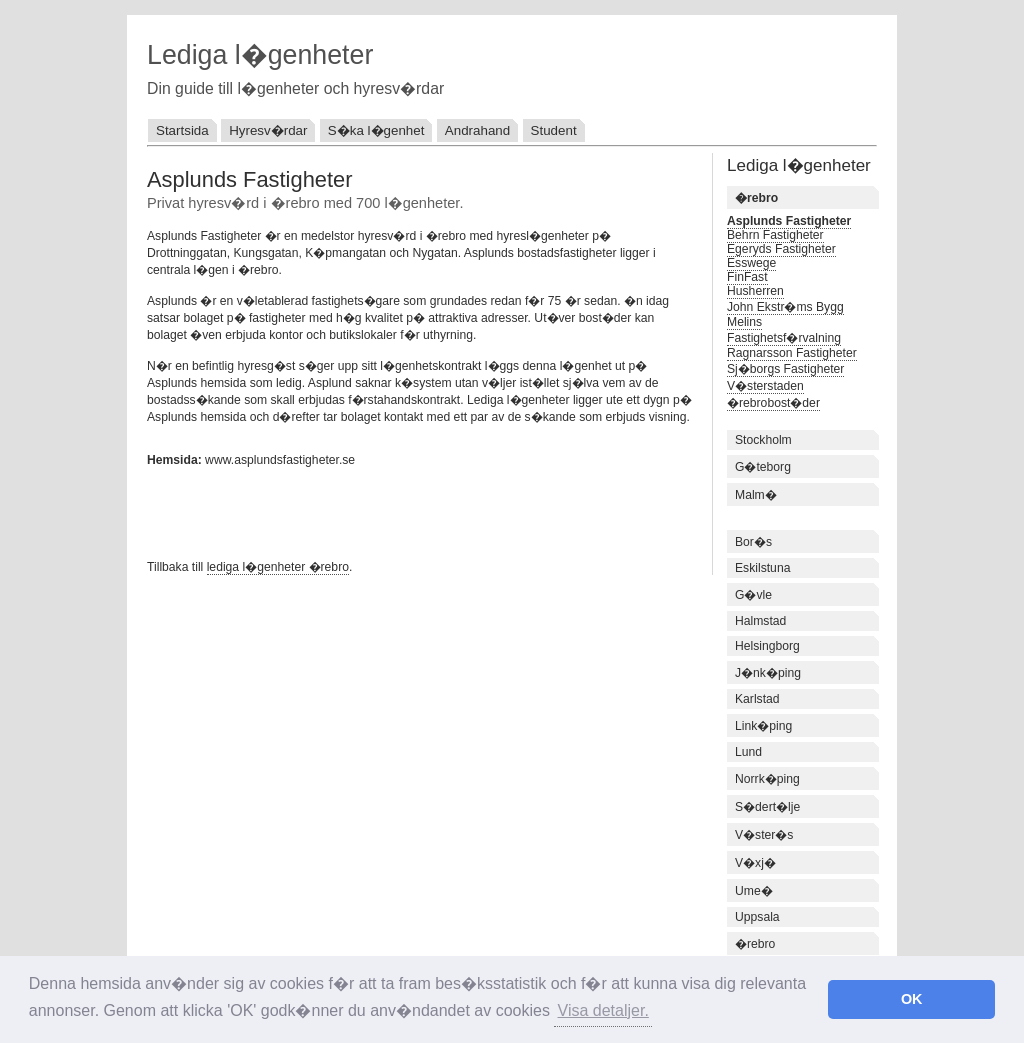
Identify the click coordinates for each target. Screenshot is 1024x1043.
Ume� (754, 891)
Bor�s (753, 542)
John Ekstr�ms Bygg (785, 307)
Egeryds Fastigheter (781, 249)
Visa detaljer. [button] (603, 1010)
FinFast (747, 277)
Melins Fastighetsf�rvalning (784, 330)
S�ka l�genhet (376, 130)
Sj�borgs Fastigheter (785, 369)
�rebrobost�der (773, 403)
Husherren (755, 291)
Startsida (182, 130)
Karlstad (757, 699)
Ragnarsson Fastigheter (792, 353)
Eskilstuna (762, 568)
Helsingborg (767, 646)
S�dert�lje (767, 807)
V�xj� (755, 863)
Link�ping (763, 726)
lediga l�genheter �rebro (278, 567)
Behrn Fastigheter (775, 235)
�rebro (755, 944)
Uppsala (757, 917)
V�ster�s (764, 835)
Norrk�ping (767, 779)
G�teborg (763, 467)
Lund (748, 752)
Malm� (756, 495)
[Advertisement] (381, 511)
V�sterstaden (765, 386)
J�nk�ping (768, 673)
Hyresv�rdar (268, 130)
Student (554, 130)
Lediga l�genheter (260, 55)
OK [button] (912, 999)
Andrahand (477, 130)
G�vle (753, 595)
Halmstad (760, 621)
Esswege (751, 263)
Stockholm (763, 440)
